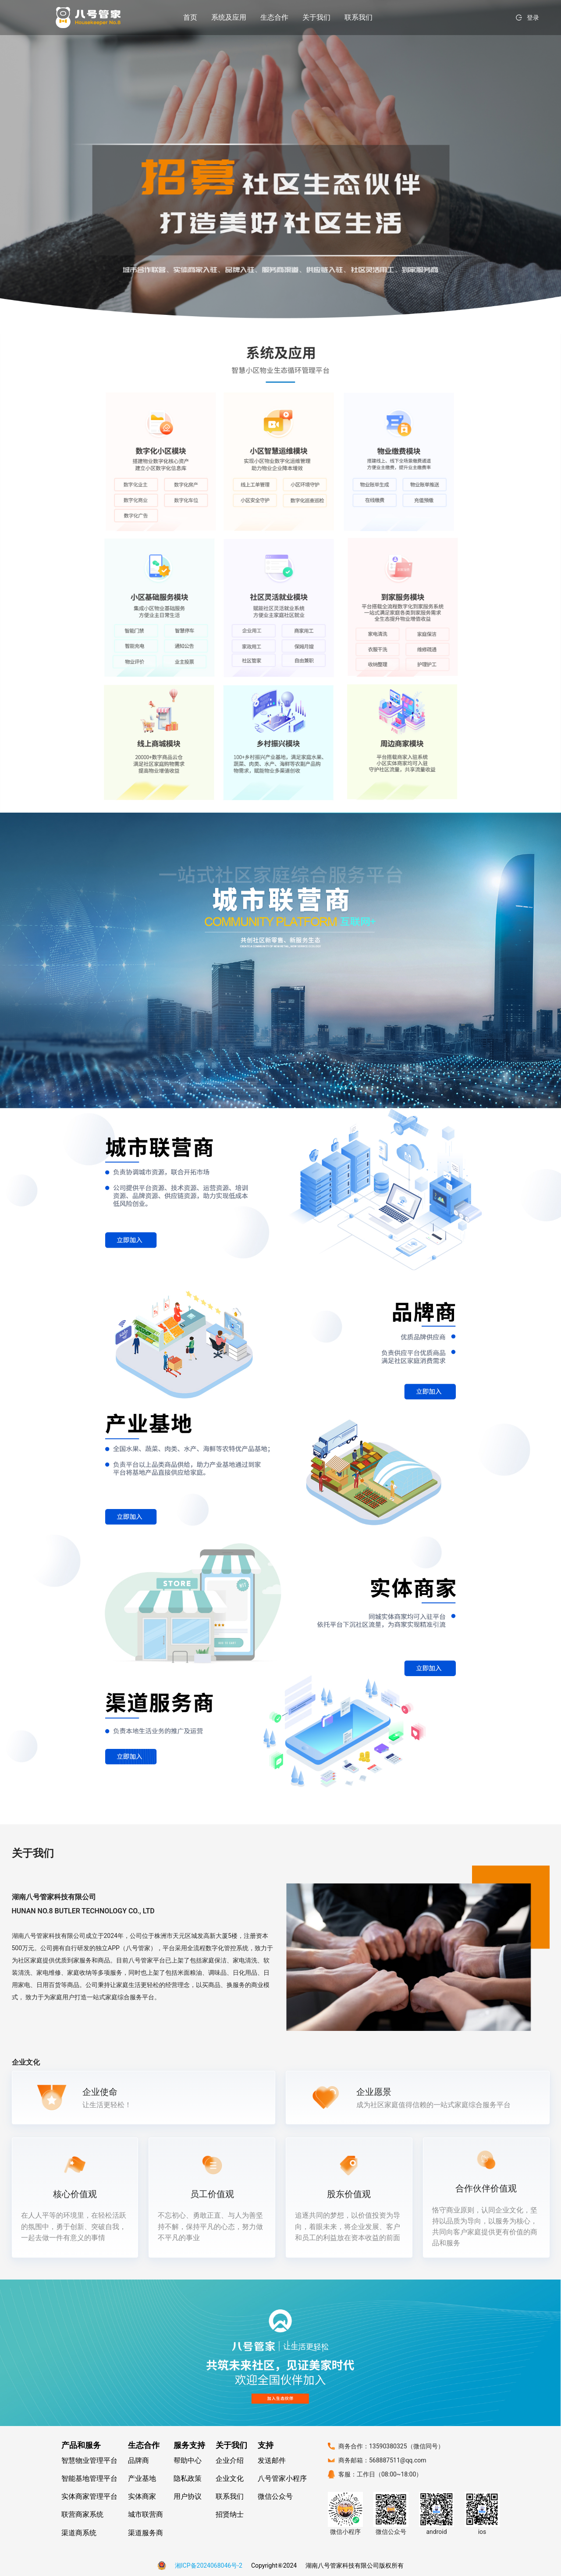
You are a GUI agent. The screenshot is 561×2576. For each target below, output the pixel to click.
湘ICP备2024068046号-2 (208, 2565)
